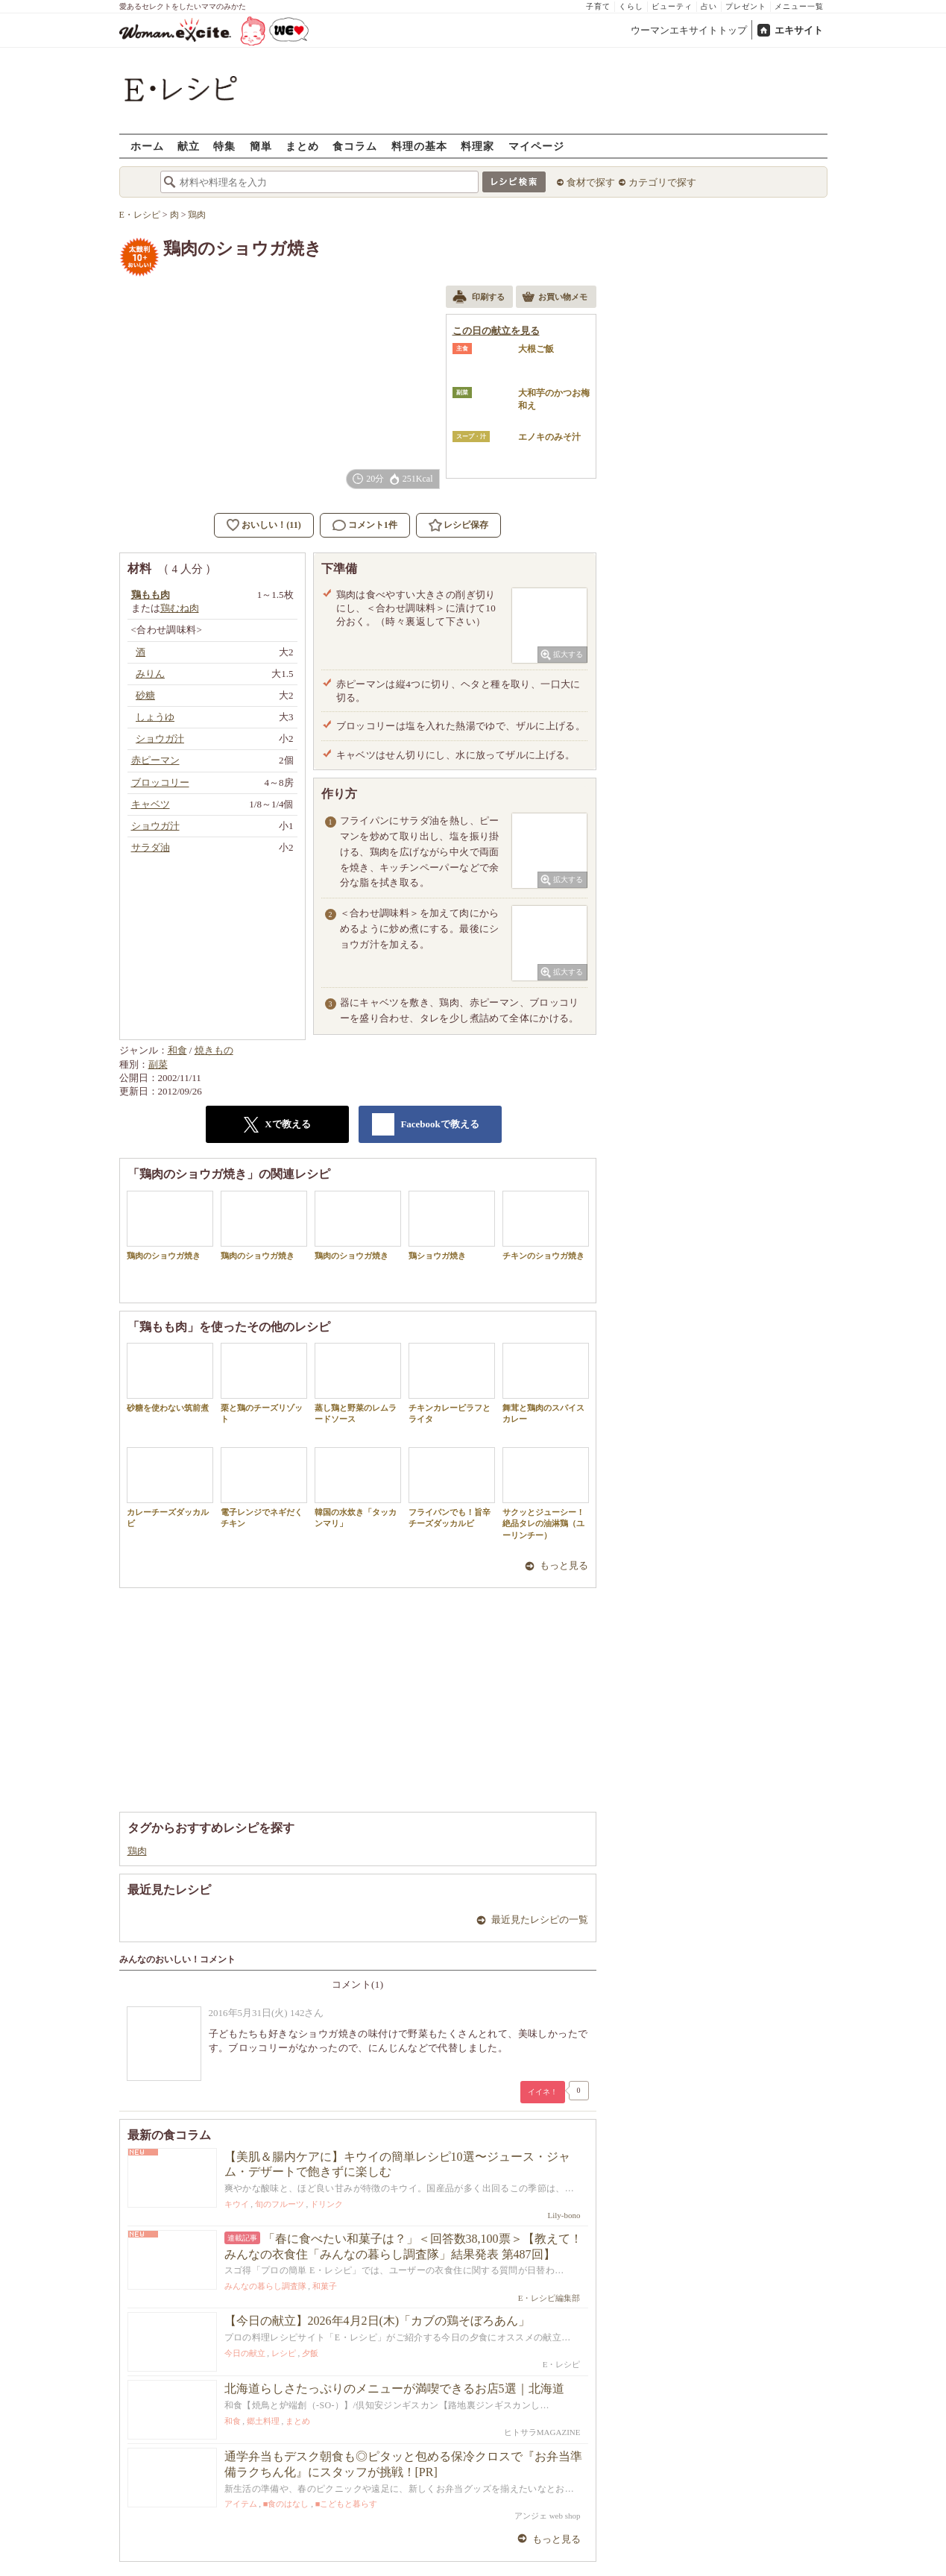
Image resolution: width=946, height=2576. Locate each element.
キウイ (236, 2203)
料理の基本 (419, 146)
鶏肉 (137, 1851)
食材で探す (591, 182)
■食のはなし (286, 2503)
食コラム (354, 146)
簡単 (261, 146)
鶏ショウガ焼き (452, 1225)
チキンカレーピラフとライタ (452, 1383)
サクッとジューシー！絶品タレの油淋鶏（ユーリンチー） (545, 1493)
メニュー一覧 (799, 6)
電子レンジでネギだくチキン (264, 1487)
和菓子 (324, 2285)
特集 (224, 146)
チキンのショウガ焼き (545, 1225)
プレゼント (745, 6)
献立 (188, 146)
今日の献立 (244, 2353)
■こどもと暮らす (346, 2503)
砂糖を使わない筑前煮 (170, 1377)
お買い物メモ (554, 298)
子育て (598, 6)
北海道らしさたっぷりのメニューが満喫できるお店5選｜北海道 (394, 2388)
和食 (177, 1050)
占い (709, 6)
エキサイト (799, 30)
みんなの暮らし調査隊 (265, 2285)
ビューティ (672, 6)
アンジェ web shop (547, 2515)
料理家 (477, 146)
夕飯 (310, 2353)
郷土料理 (263, 2420)
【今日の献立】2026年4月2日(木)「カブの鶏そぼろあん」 (377, 2320)
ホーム (147, 146)
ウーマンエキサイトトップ (689, 30)
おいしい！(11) (271, 525)
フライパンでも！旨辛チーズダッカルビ (452, 1487)
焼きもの (214, 1050)
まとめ (302, 146)
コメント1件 (364, 525)
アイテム (240, 2503)
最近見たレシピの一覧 (539, 1919)
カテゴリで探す (662, 182)
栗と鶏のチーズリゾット (264, 1383)
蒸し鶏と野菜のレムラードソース (358, 1383)
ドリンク (326, 2203)
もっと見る (564, 1565)
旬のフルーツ (279, 2203)
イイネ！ (543, 2092)
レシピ (283, 2353)
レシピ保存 (466, 525)
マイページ (536, 146)
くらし (631, 6)
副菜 (158, 1064)
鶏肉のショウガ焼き (170, 1225)
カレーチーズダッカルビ (170, 1487)
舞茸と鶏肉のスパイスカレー (545, 1383)
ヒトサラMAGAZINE (542, 2432)
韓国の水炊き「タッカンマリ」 (358, 1487)
